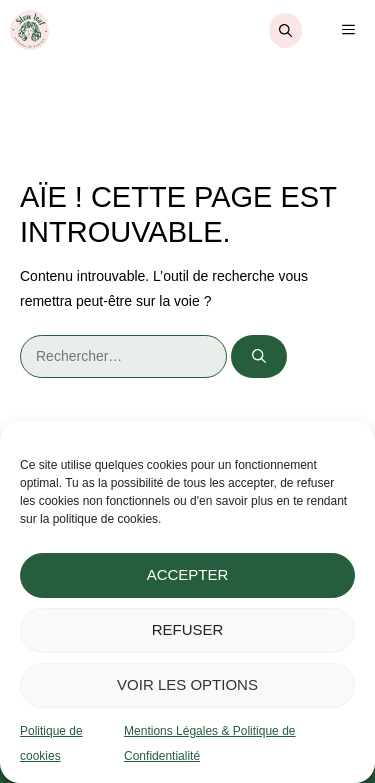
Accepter (188, 574)
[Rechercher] (259, 356)
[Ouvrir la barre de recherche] (285, 30)
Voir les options (187, 684)
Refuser (188, 629)
